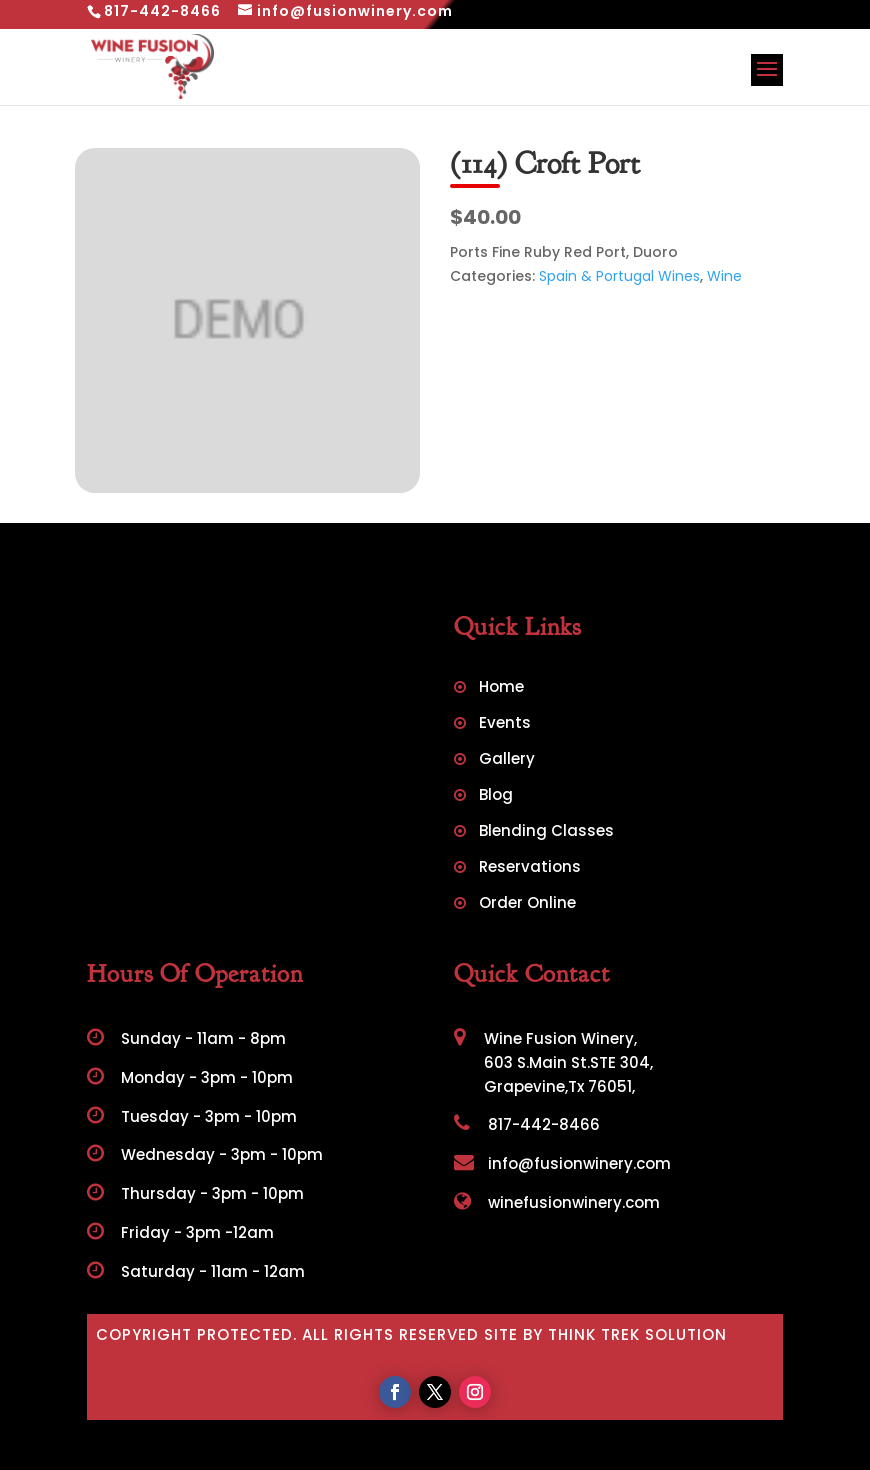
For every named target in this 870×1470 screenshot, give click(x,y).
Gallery (507, 760)
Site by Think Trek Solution (605, 1334)
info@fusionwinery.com (562, 1163)
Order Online (527, 904)
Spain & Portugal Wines (619, 276)
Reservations (530, 868)
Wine (724, 276)
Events (505, 724)
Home (501, 688)
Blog (496, 796)
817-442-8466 (527, 1124)
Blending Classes (546, 832)
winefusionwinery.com (557, 1202)
